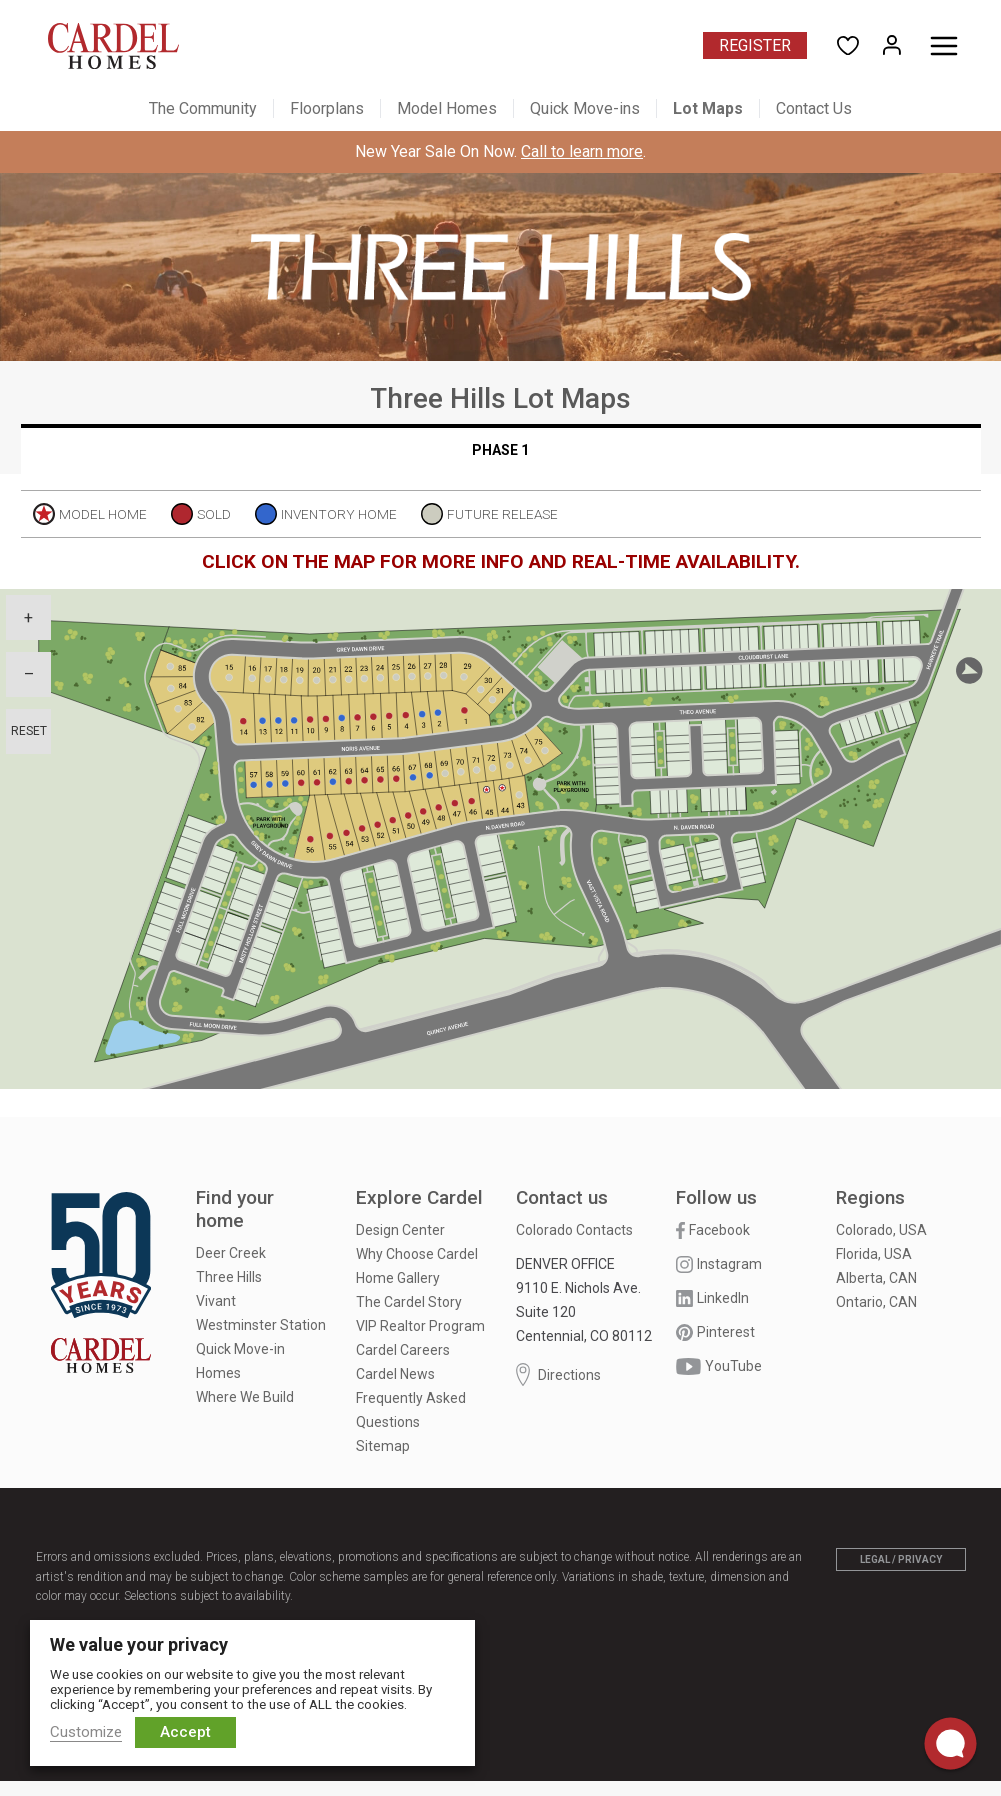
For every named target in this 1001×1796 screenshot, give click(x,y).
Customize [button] (86, 1732)
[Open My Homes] (892, 45)
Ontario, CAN (876, 1302)
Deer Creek (231, 1253)
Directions (558, 1374)
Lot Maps (708, 108)
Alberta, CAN (876, 1278)
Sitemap (383, 1446)
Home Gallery (398, 1278)
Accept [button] (185, 1732)
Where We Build (245, 1397)
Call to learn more (582, 151)
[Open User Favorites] (848, 45)
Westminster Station (261, 1325)
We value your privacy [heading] (139, 1644)
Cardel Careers (403, 1350)
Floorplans (327, 108)
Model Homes (447, 108)
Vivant (216, 1301)
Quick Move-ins (585, 108)
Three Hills (229, 1277)
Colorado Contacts (574, 1230)
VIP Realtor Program (420, 1326)
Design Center (400, 1230)
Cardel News (395, 1374)
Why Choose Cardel (417, 1254)
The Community (203, 108)
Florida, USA (874, 1254)
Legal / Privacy (901, 1559)
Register (755, 45)
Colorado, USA (881, 1230)
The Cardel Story (409, 1302)
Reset (29, 731)
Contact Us (814, 108)
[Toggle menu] (944, 46)
